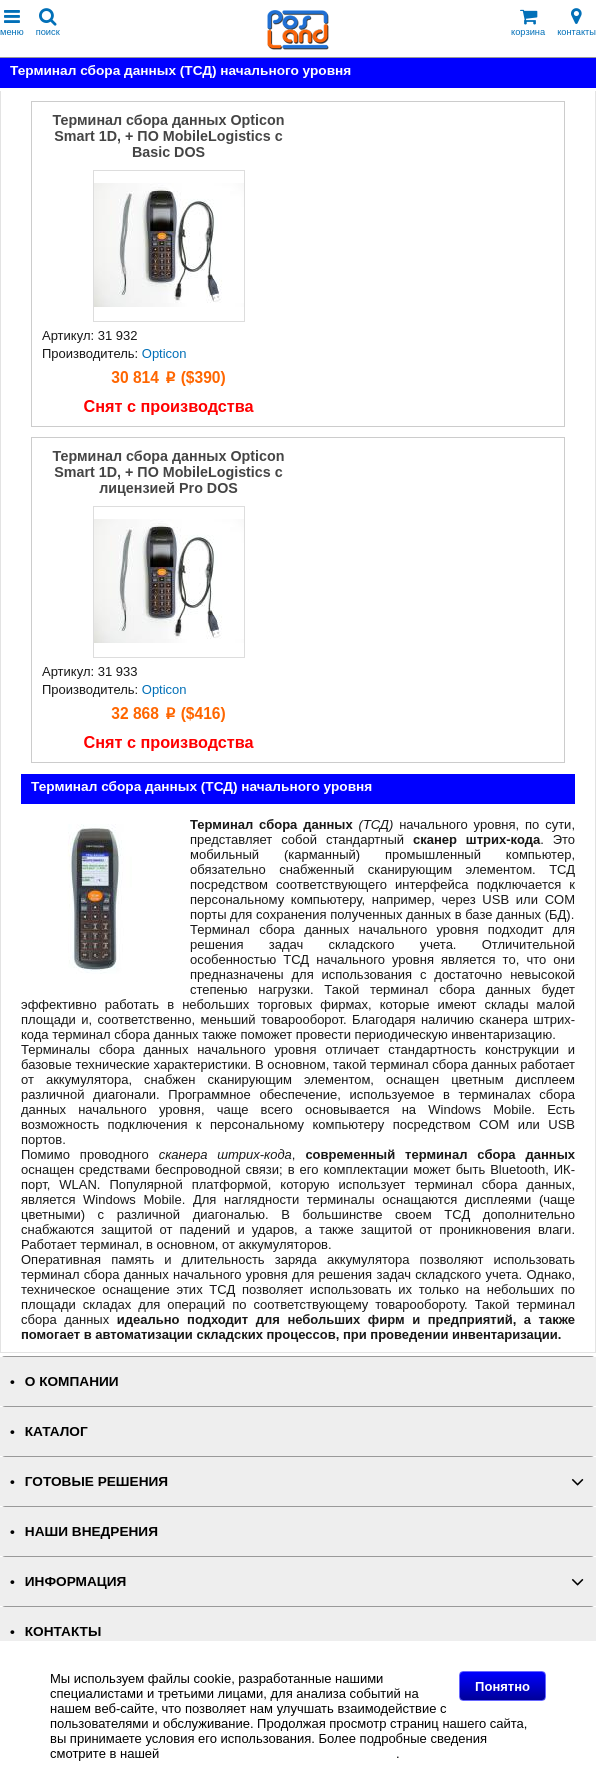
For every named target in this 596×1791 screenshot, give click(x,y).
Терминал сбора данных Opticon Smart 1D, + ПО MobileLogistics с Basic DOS (169, 136)
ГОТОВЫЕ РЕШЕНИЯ (96, 1481)
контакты (576, 22)
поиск (48, 22)
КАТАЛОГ (56, 1431)
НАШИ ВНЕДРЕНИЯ (91, 1531)
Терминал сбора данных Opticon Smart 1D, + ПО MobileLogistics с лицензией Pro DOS (169, 472)
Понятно (502, 1686)
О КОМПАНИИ (72, 1381)
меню (12, 22)
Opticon (164, 353)
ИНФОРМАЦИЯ (76, 1581)
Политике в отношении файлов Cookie (279, 1753)
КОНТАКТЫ (63, 1631)
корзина (528, 22)
